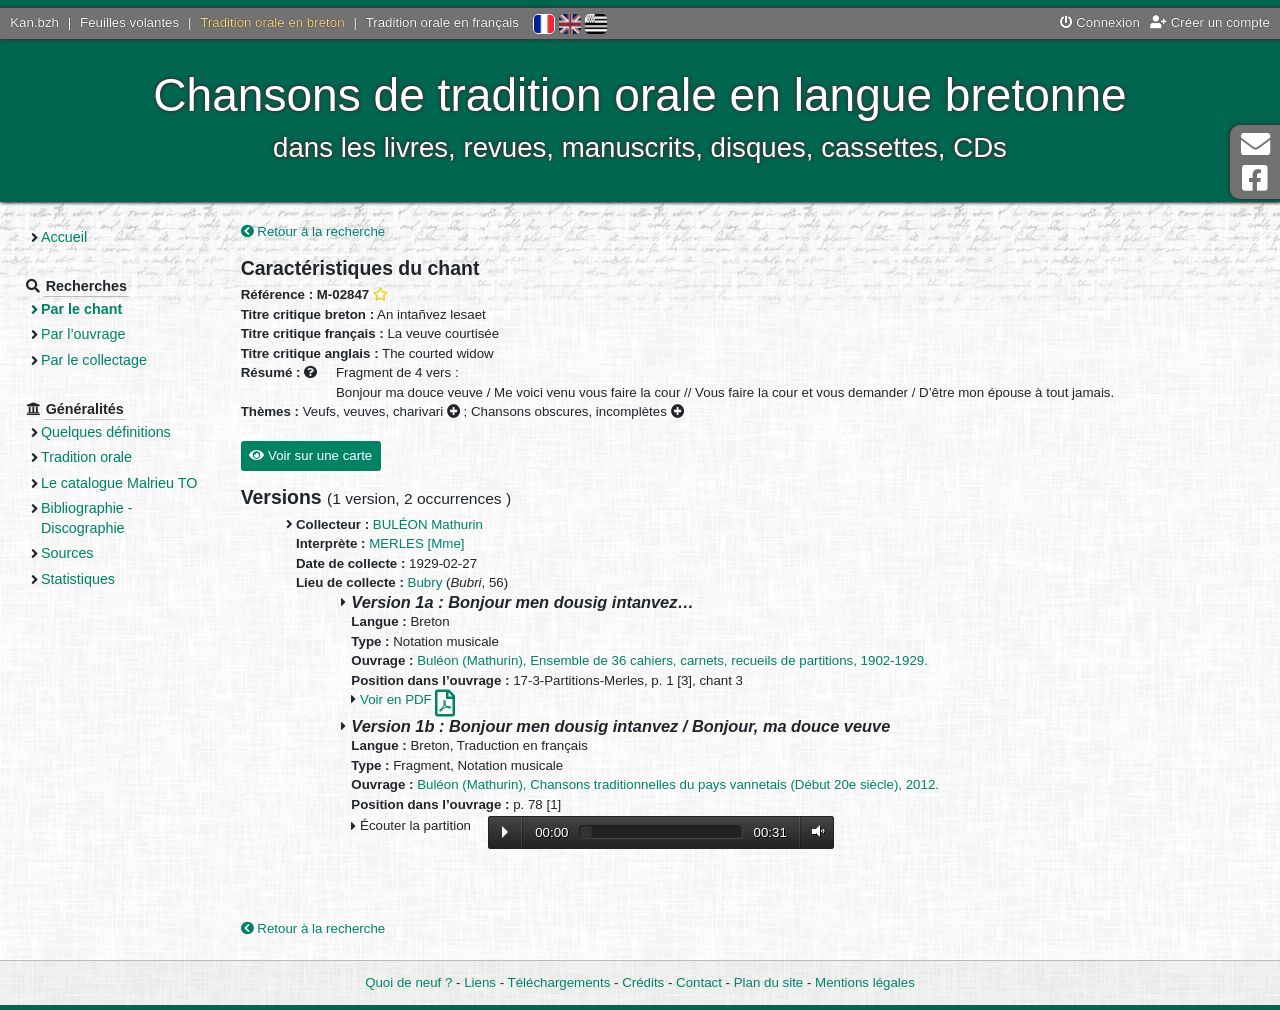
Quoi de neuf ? (408, 982)
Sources (67, 553)
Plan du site (768, 982)
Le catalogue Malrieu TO (119, 483)
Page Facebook (1255, 178)
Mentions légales (865, 982)
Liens (480, 982)
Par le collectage (94, 360)
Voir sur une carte (310, 455)
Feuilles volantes (129, 22)
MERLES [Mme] (416, 543)
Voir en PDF (407, 699)
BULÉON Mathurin (428, 524)
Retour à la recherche (313, 231)
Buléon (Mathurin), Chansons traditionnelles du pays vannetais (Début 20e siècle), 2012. (678, 784)
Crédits (643, 982)
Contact (699, 982)
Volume (814, 831)
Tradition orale (86, 457)
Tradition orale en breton (272, 22)
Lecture (505, 832)
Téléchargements (559, 982)
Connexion (1100, 22)
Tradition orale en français (442, 22)
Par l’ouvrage (83, 334)
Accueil (64, 237)
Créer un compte (1210, 22)
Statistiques (78, 579)
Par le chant (81, 309)
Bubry (425, 582)
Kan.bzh (34, 22)
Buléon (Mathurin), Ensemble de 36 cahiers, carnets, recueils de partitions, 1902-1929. (672, 660)
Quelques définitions (106, 432)
